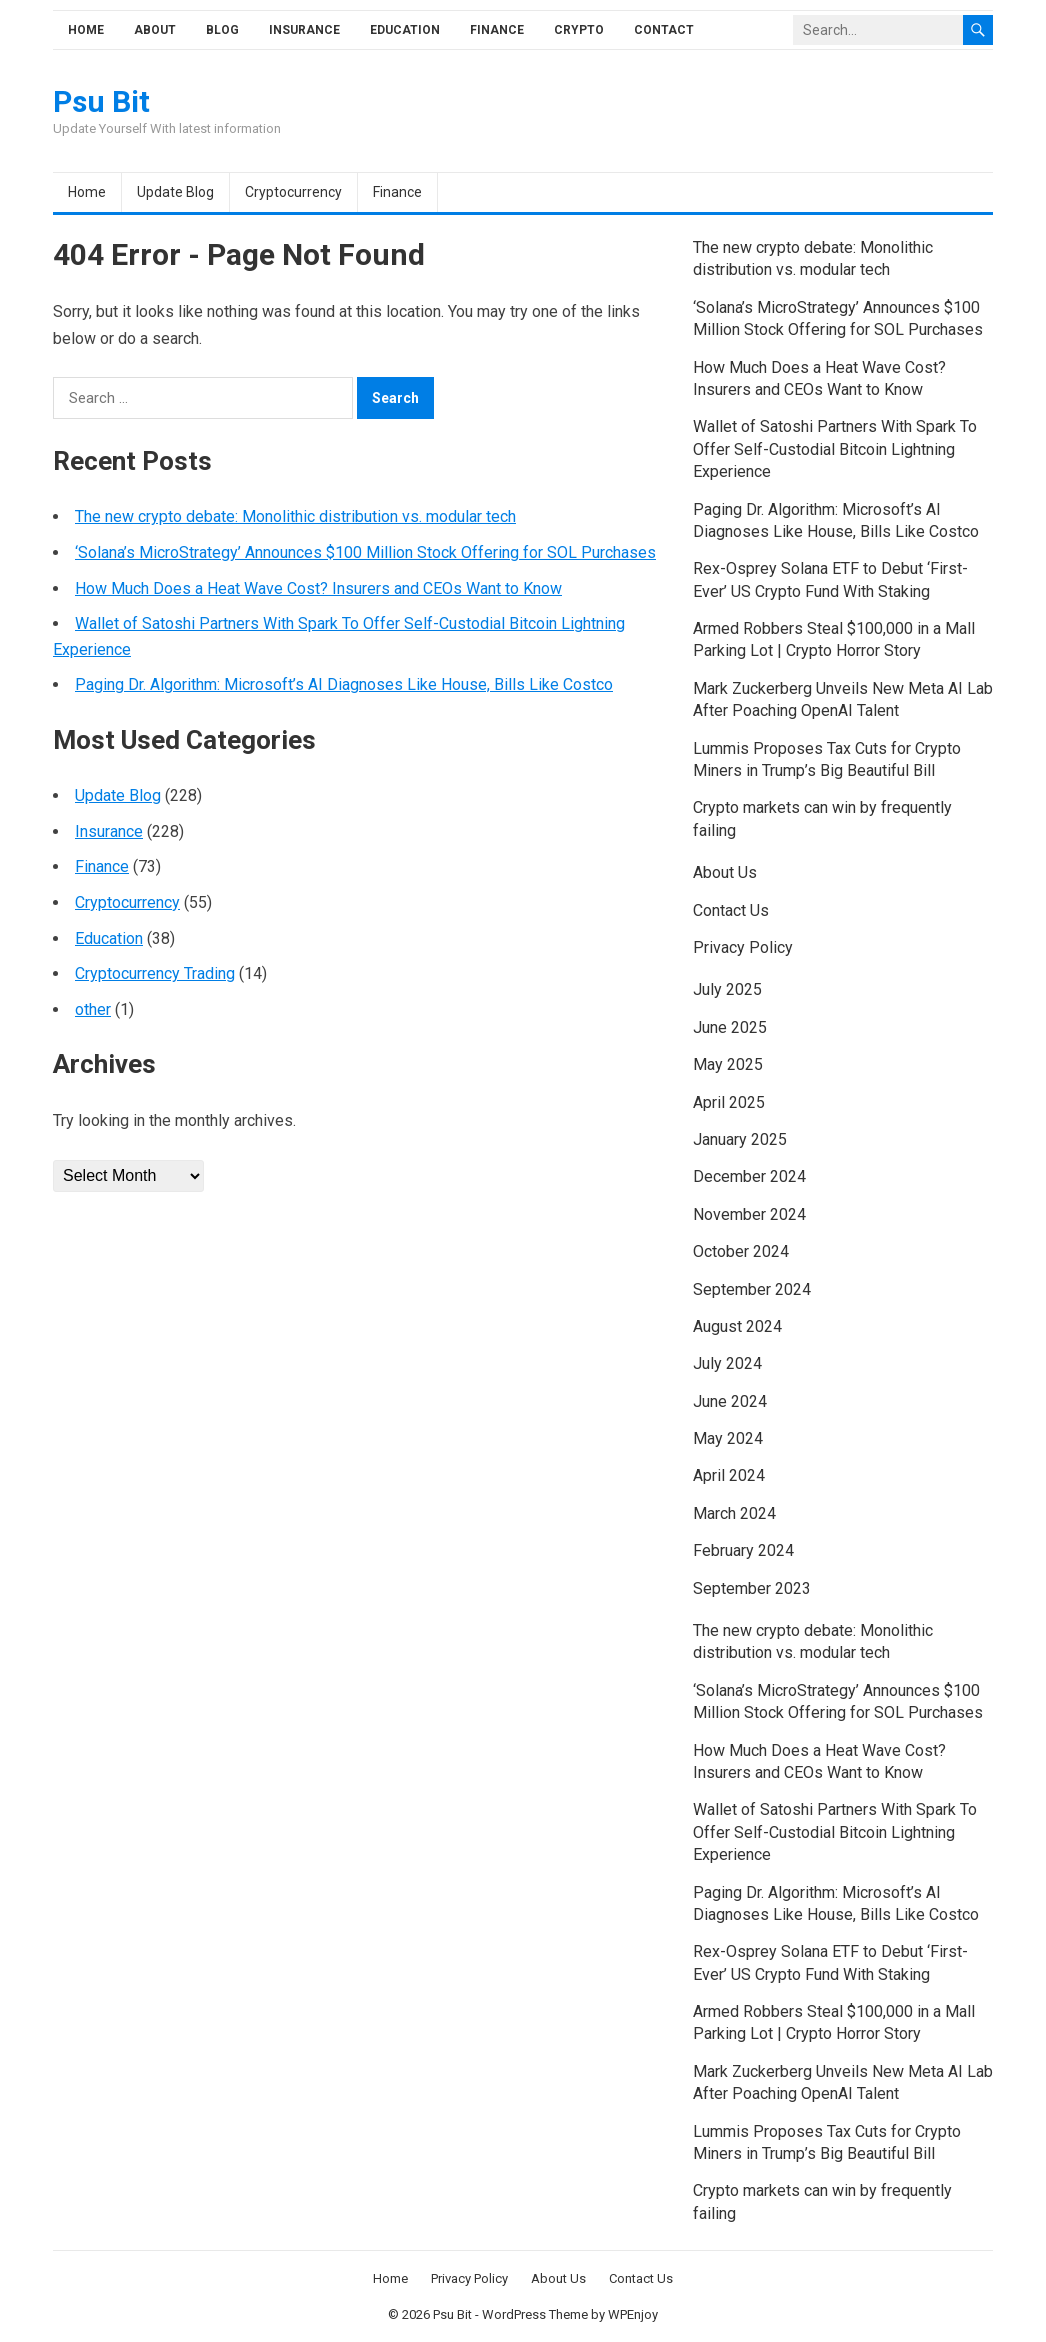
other (93, 1009)
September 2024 (752, 1289)
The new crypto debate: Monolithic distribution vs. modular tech (295, 516)
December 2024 (749, 1176)
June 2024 (730, 1401)
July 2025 (727, 989)
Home (86, 30)
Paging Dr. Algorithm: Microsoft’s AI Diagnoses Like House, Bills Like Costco (344, 684)
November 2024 (749, 1214)
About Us (725, 872)
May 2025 (728, 1064)
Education (405, 30)
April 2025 (729, 1102)
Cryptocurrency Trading (155, 973)
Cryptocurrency (293, 192)
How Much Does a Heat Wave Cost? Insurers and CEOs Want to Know (318, 588)
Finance (497, 30)
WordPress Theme (535, 2314)
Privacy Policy (743, 947)
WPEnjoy (633, 2314)
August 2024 (737, 1326)
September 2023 (752, 1588)
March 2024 (734, 1513)
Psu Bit (101, 102)
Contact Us (731, 910)
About (155, 30)
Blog (222, 30)
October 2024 (741, 1251)
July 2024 (727, 1363)
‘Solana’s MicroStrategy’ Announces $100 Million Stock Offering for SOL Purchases (365, 552)
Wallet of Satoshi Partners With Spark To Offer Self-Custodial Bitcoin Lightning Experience (835, 449)
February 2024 (743, 1550)
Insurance (304, 30)
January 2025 (740, 1139)
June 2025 (730, 1027)
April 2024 (729, 1475)
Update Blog (175, 192)
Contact (664, 30)
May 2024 (728, 1438)
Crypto (579, 30)
